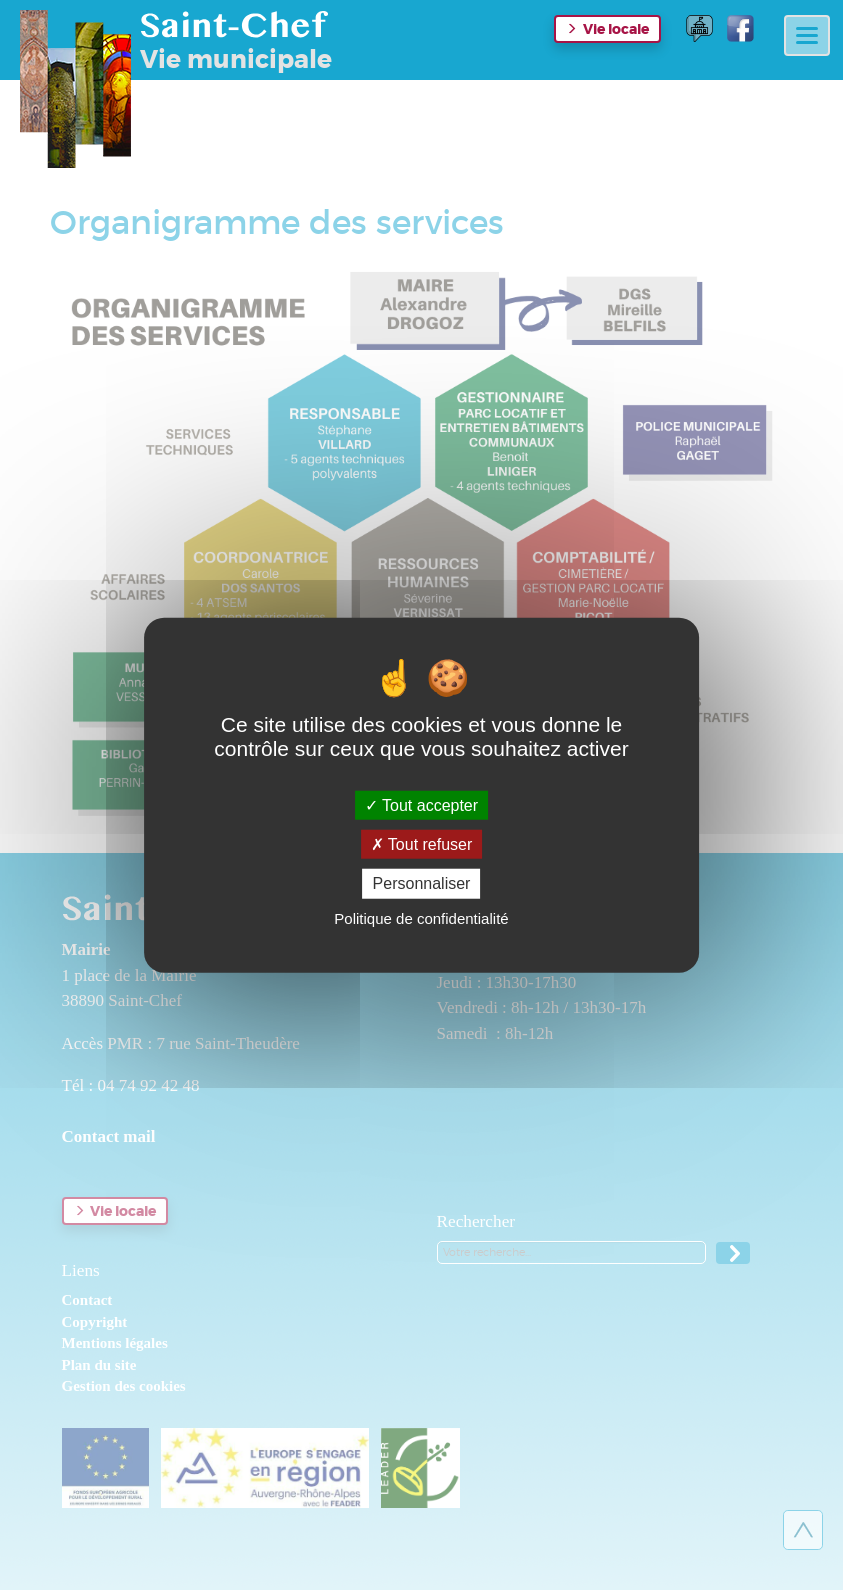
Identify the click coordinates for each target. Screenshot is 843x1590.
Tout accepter (421, 805)
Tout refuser (422, 844)
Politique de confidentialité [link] (421, 917)
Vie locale (616, 29)
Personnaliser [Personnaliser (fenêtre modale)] (422, 883)
